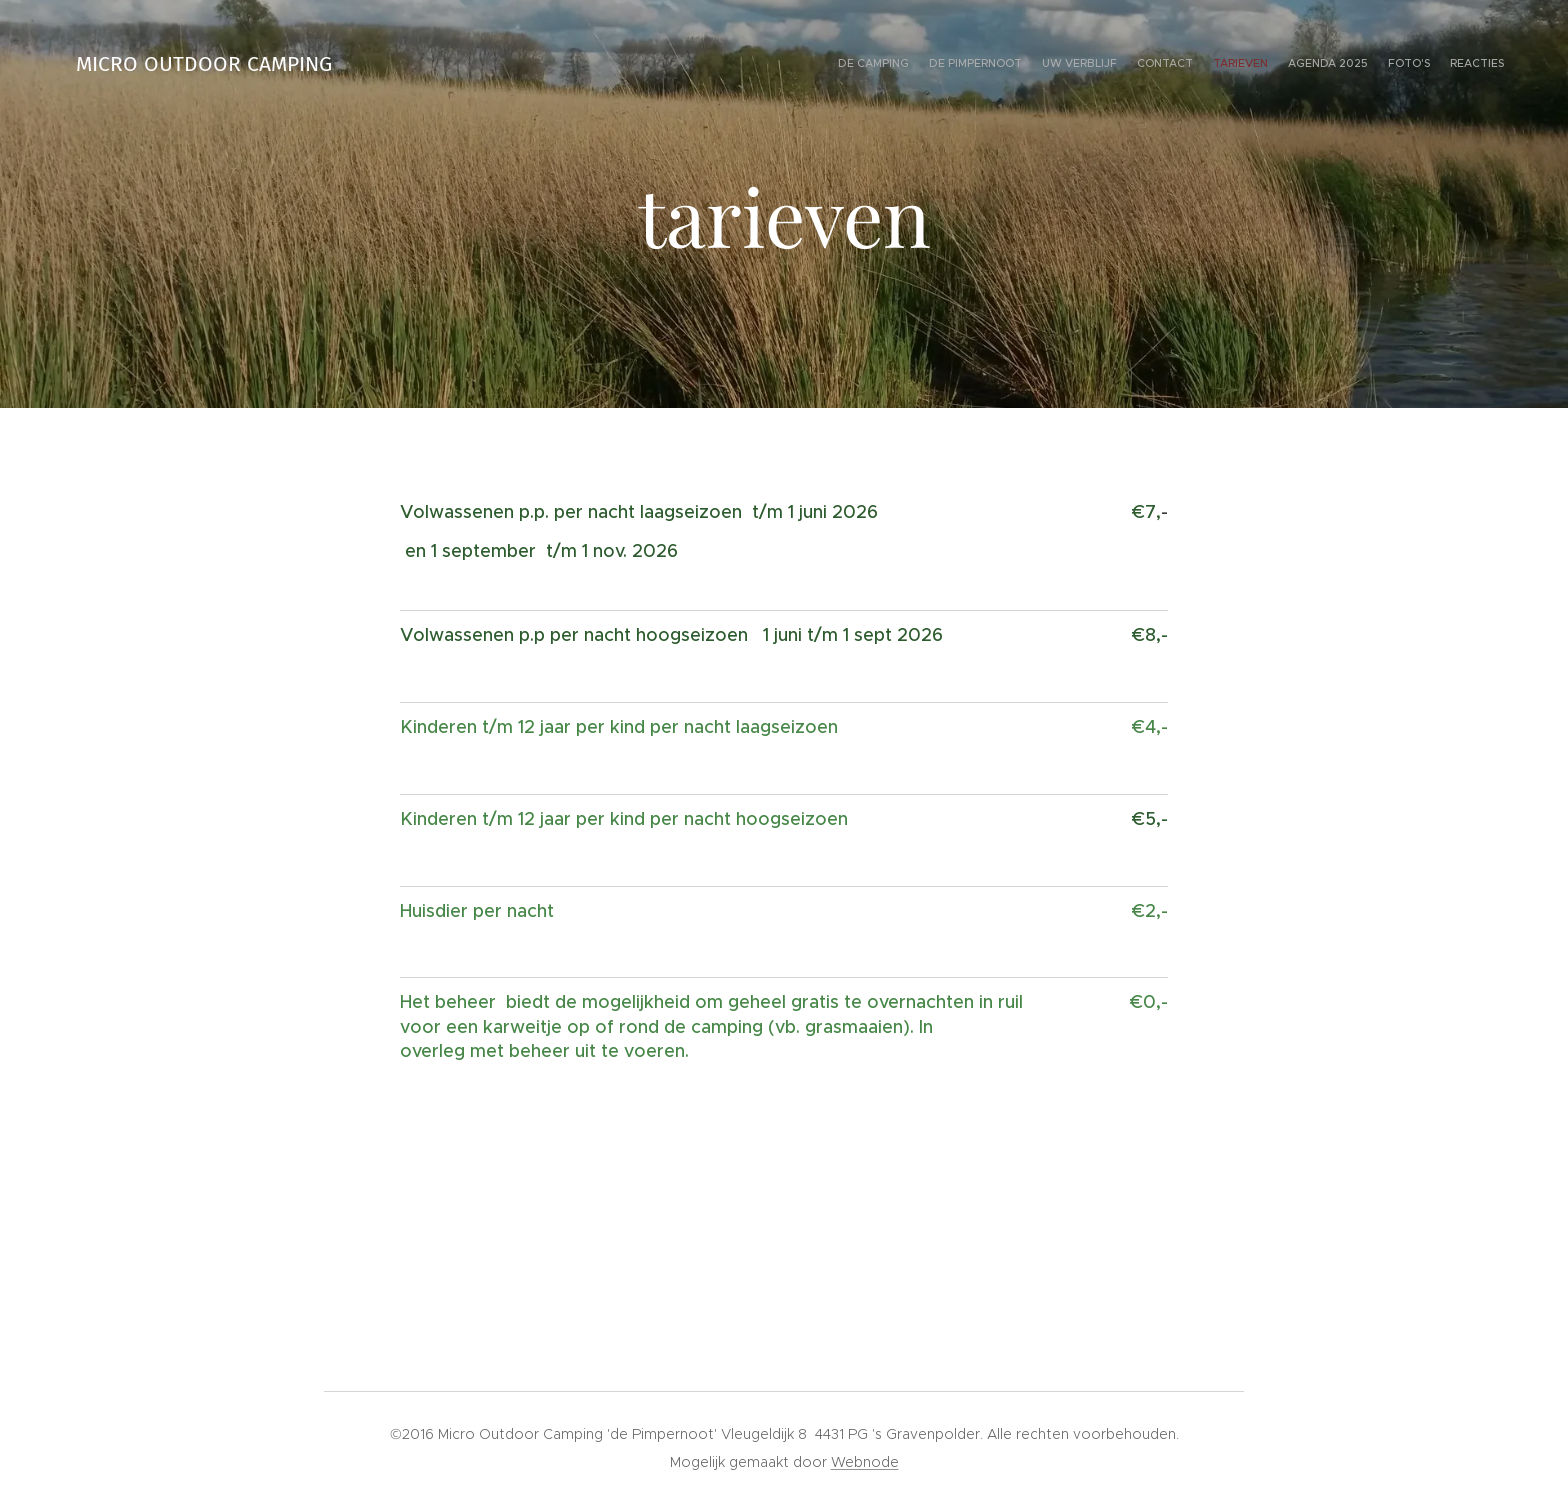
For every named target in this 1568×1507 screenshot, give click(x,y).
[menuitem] (1366, 65)
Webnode (865, 1462)
